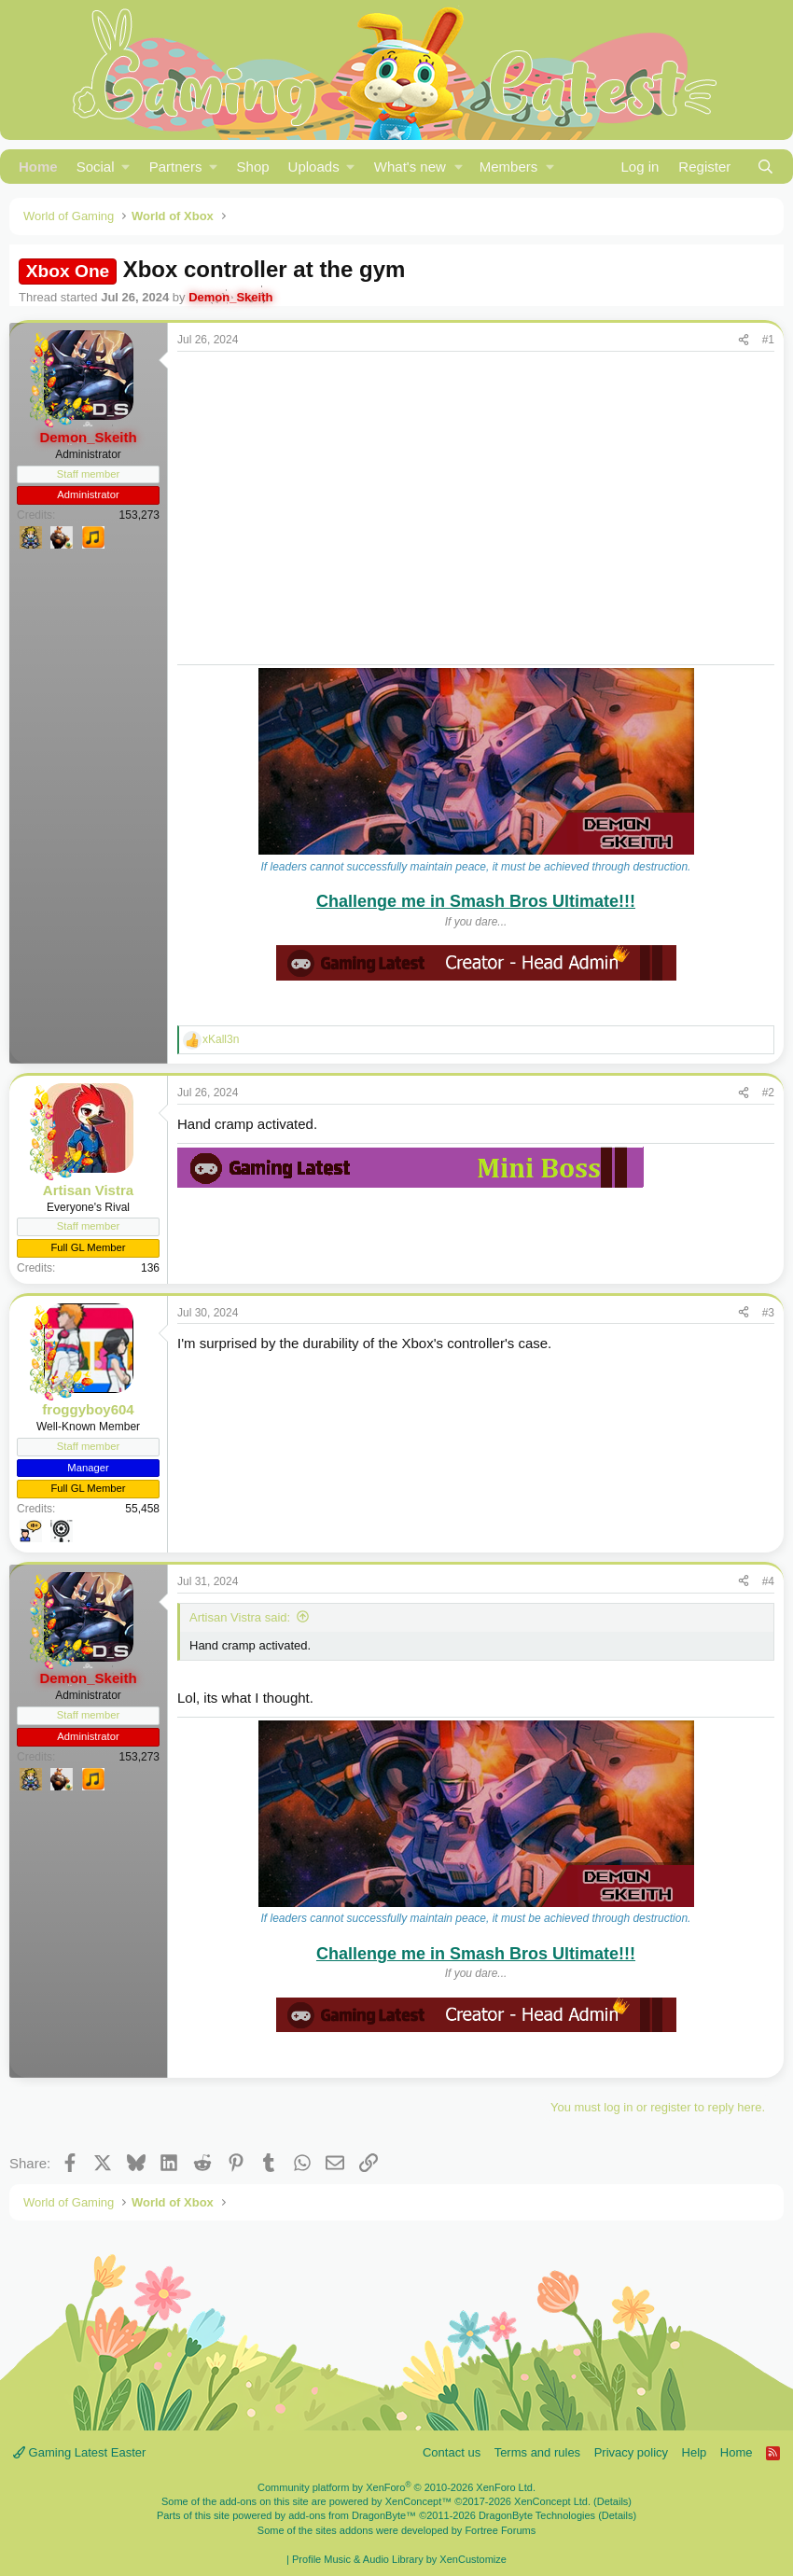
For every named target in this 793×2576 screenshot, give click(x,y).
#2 (768, 1092)
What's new (410, 166)
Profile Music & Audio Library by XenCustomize (399, 2559)
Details (613, 2501)
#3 (768, 1312)
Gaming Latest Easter (79, 2452)
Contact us (451, 2452)
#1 (768, 339)
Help (694, 2452)
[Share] (743, 340)
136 (150, 1267)
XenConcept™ (418, 2501)
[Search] (765, 166)
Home (38, 166)
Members (509, 166)
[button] (103, 166)
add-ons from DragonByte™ (352, 2515)
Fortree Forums (500, 2530)
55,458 (142, 1508)
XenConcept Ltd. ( (555, 2501)
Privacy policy (631, 2452)
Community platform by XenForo (396, 2487)
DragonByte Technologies (537, 2515)
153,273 (139, 515)
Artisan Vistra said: (239, 1617)
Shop (253, 166)
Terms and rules (537, 2452)
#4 (768, 1581)
